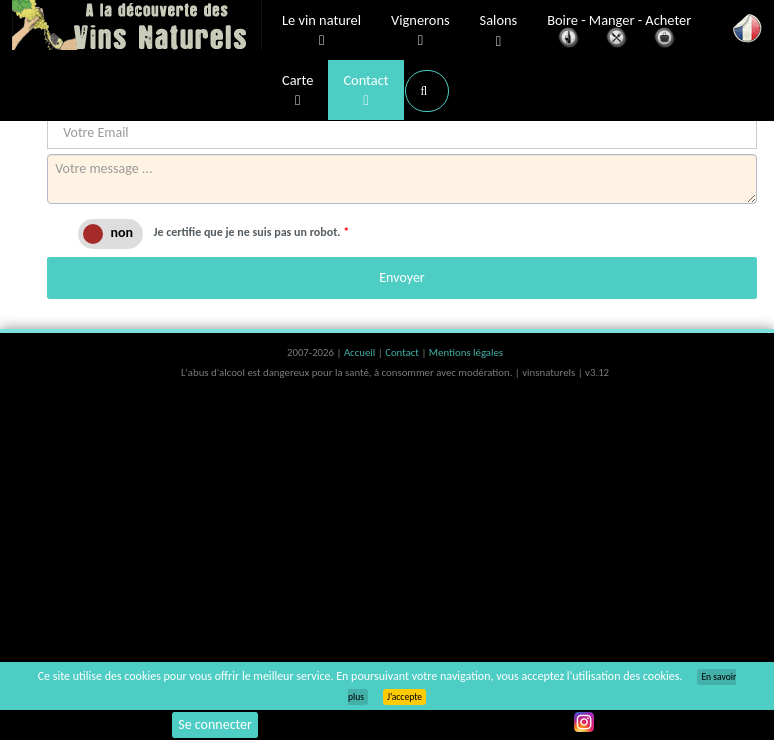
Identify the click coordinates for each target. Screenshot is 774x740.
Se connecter (215, 724)
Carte (297, 91)
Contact (365, 91)
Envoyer (401, 277)
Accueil (361, 352)
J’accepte (404, 697)
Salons (499, 31)
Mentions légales (466, 352)
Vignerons (420, 31)
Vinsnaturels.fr (137, 27)
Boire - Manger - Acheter (619, 32)
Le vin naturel (321, 31)
